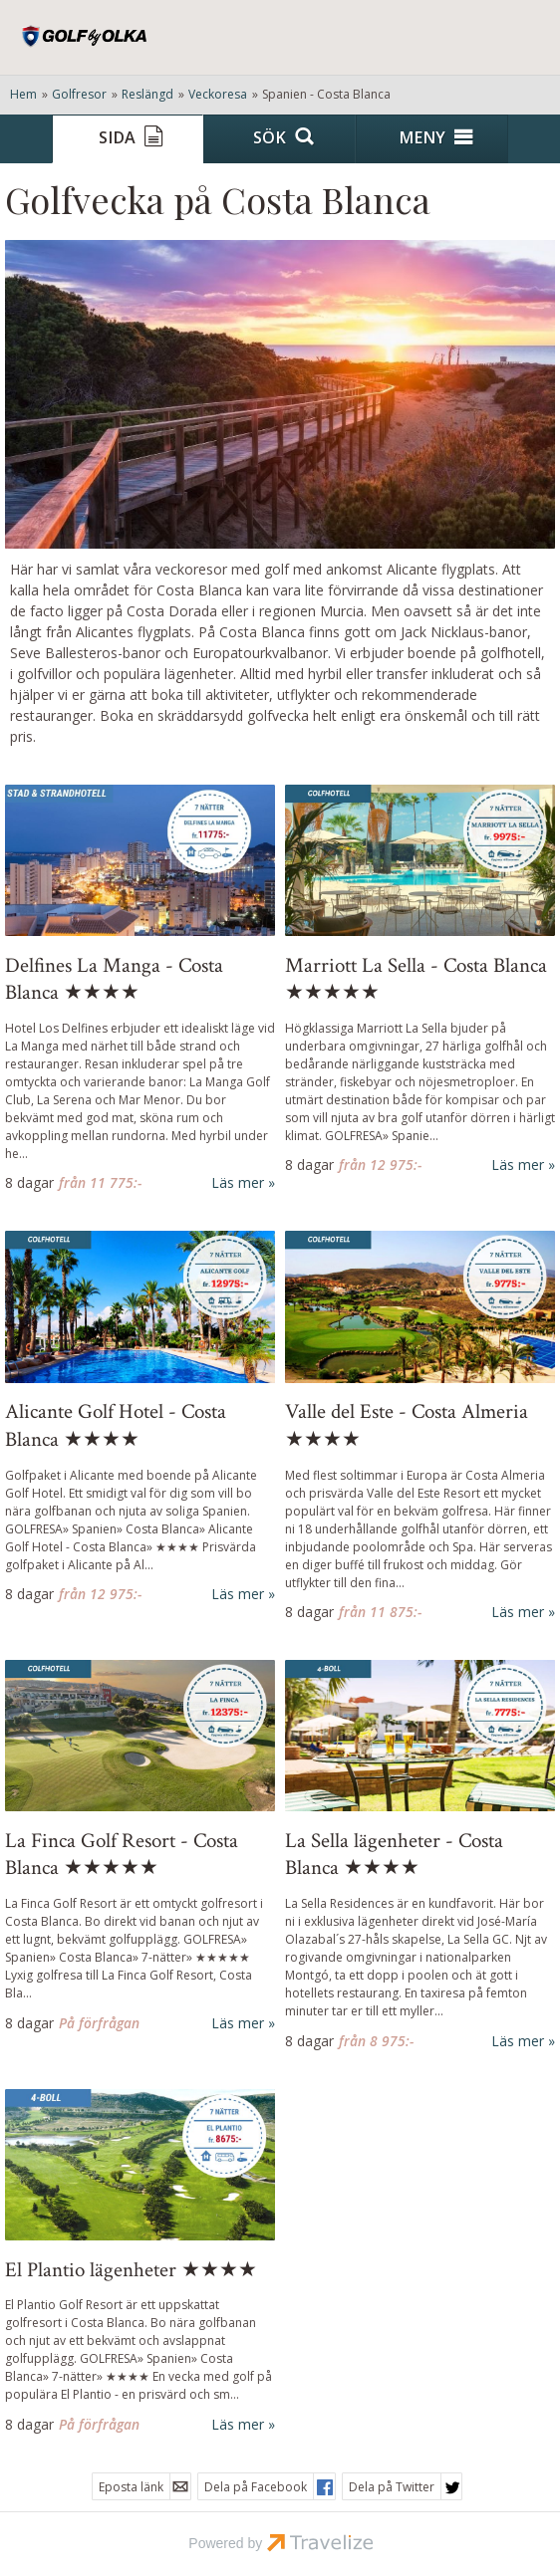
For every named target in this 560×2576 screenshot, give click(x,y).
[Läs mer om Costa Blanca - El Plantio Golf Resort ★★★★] (140, 2262)
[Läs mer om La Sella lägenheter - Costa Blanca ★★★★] (420, 1855)
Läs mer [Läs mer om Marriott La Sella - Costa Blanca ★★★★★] (517, 1164)
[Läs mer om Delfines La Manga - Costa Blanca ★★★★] (140, 989)
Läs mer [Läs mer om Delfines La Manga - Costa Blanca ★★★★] (237, 1182)
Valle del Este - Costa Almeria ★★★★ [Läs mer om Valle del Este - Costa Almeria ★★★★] (406, 1425)
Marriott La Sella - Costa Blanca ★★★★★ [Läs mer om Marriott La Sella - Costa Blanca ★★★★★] (416, 979)
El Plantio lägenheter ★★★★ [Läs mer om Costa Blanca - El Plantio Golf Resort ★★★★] (131, 2269)
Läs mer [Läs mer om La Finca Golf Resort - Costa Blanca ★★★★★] (237, 2022)
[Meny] (432, 139)
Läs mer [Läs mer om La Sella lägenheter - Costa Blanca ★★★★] (517, 2040)
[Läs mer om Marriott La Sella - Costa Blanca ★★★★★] (420, 980)
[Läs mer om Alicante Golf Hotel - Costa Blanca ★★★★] (140, 1418)
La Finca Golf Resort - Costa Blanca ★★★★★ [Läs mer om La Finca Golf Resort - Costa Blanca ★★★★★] (121, 1854)
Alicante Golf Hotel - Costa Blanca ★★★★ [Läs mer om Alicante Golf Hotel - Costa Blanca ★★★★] (115, 1425)
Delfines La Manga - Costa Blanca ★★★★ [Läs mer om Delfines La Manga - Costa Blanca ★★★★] (114, 979)
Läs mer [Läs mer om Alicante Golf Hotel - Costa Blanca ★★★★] (237, 1593)
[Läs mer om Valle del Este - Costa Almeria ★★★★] (420, 1427)
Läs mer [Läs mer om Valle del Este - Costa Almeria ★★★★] (517, 1611)
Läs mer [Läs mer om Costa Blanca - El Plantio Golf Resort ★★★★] (237, 2424)
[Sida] (128, 139)
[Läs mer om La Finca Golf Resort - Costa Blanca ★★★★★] (140, 1846)
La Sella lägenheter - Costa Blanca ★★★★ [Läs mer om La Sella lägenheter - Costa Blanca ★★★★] (394, 1854)
